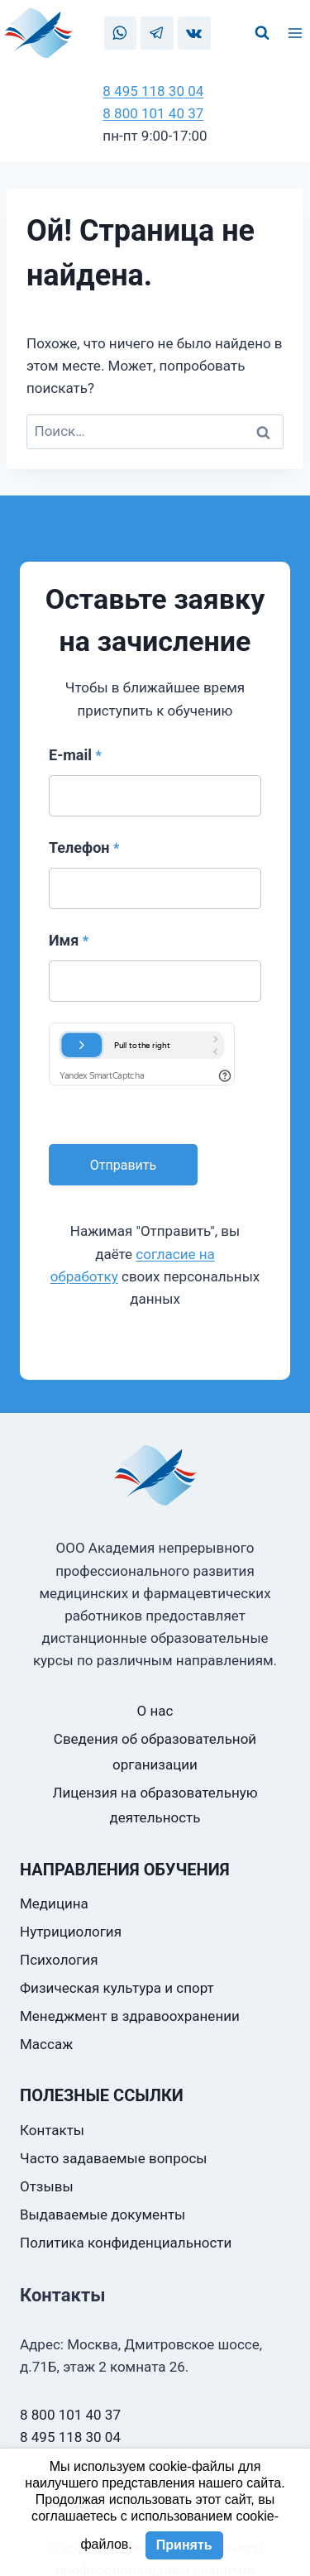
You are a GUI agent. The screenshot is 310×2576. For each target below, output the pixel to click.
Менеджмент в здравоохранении (130, 2016)
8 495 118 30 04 (153, 91)
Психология (59, 1959)
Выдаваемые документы (102, 2214)
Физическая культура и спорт (117, 1988)
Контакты (52, 2130)
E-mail (75, 755)
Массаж (46, 2044)
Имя (68, 940)
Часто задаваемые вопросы (113, 2158)
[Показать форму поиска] (262, 33)
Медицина (54, 1903)
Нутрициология (71, 1931)
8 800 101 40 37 (153, 113)
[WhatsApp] (120, 33)
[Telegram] (157, 33)
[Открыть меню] (297, 33)
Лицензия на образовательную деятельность (154, 1805)
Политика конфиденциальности (125, 2242)
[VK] (194, 33)
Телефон (84, 847)
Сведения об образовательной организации (155, 1752)
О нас (155, 1710)
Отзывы (47, 2186)
